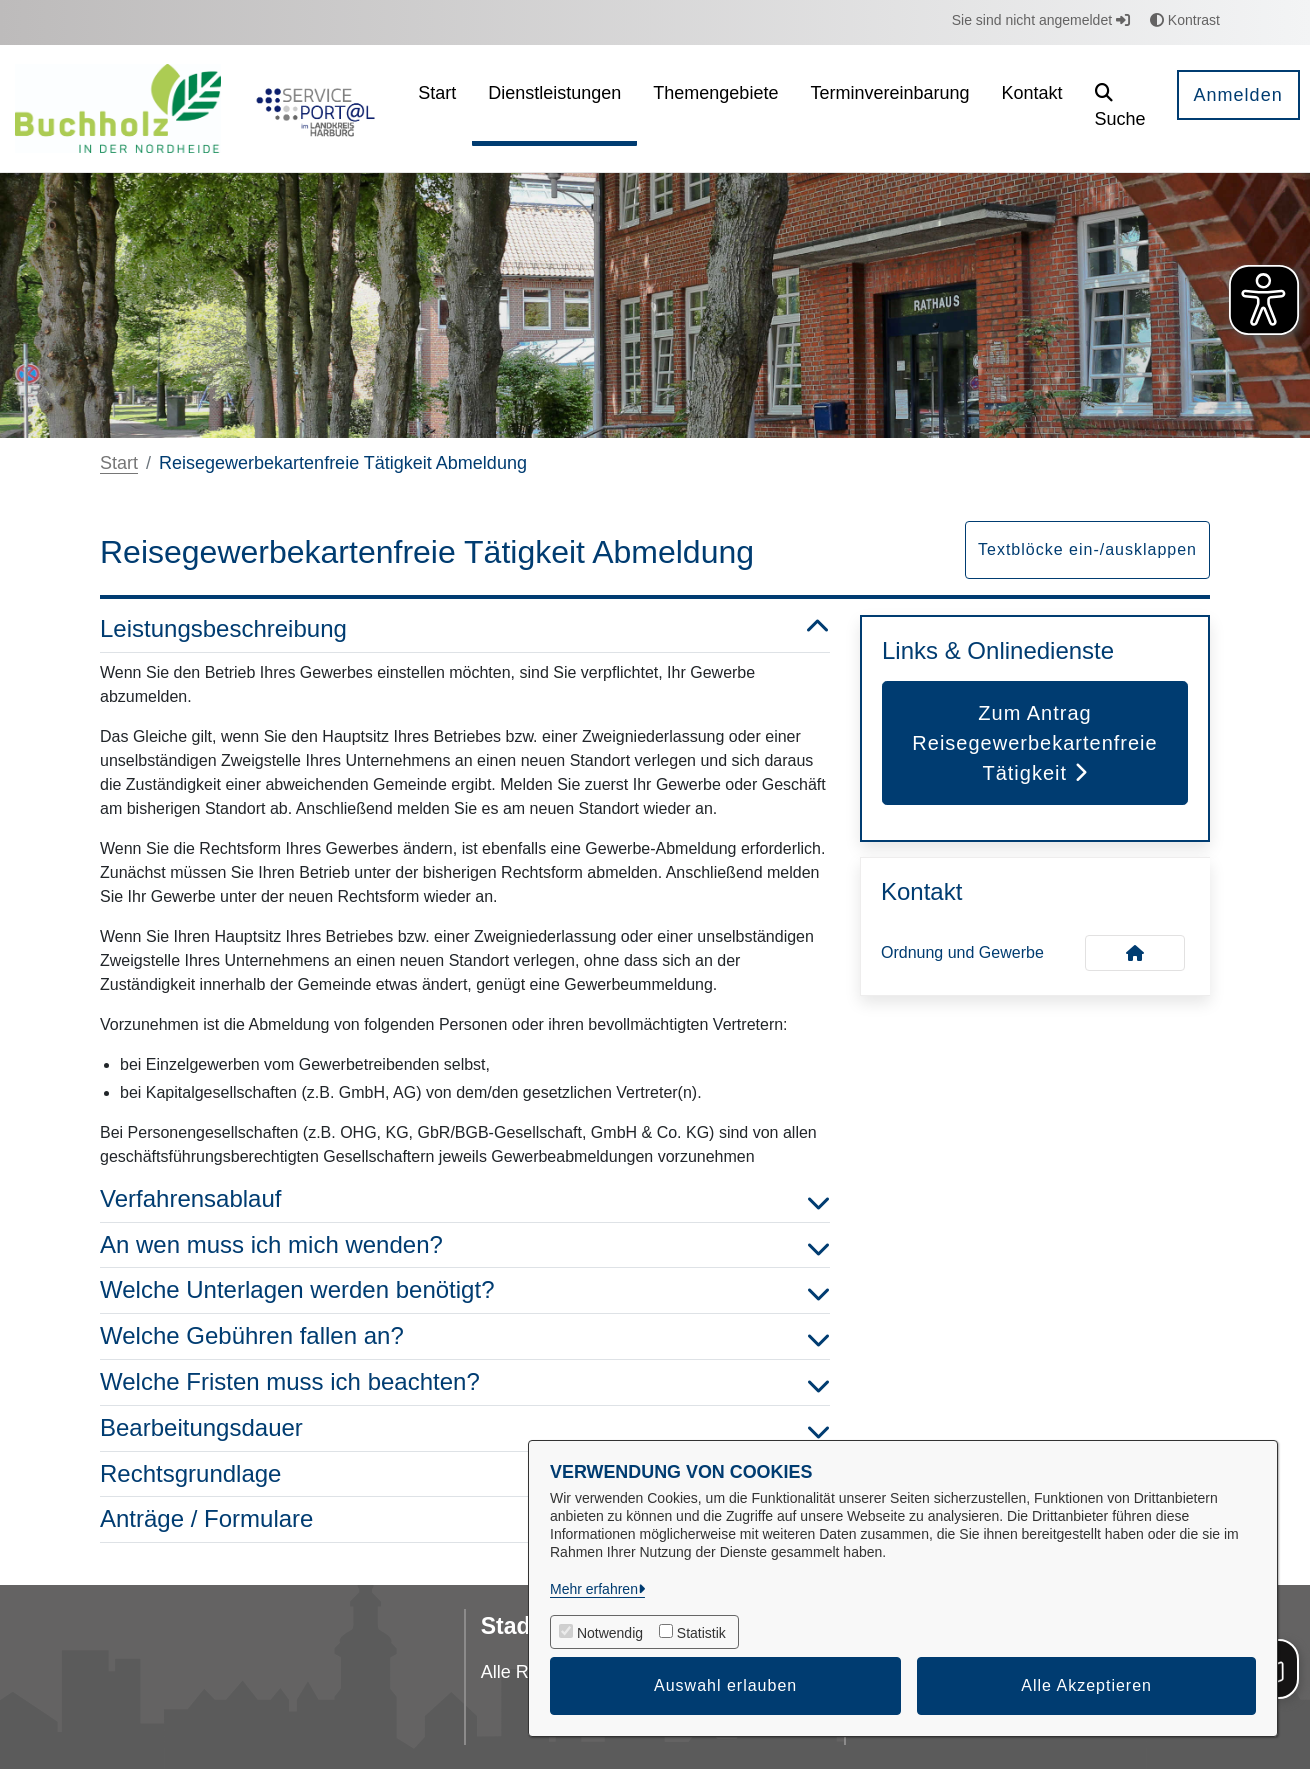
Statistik (701, 1633)
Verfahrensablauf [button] (465, 1199)
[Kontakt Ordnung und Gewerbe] (1135, 953)
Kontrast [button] (1185, 20)
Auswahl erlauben (725, 1685)
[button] (1120, 108)
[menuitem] (437, 108)
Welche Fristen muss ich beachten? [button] (465, 1382)
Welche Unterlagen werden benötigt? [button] (465, 1290)
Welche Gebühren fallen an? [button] (465, 1336)
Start (119, 463)
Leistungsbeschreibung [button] (465, 629)
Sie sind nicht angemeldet (1041, 20)
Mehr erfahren (594, 1589)
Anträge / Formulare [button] (465, 1519)
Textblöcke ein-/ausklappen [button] (1087, 549)
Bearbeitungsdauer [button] (465, 1428)
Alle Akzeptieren (1086, 1685)
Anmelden (1238, 95)
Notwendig (610, 1633)
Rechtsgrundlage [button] (465, 1474)
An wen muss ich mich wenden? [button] (465, 1245)
